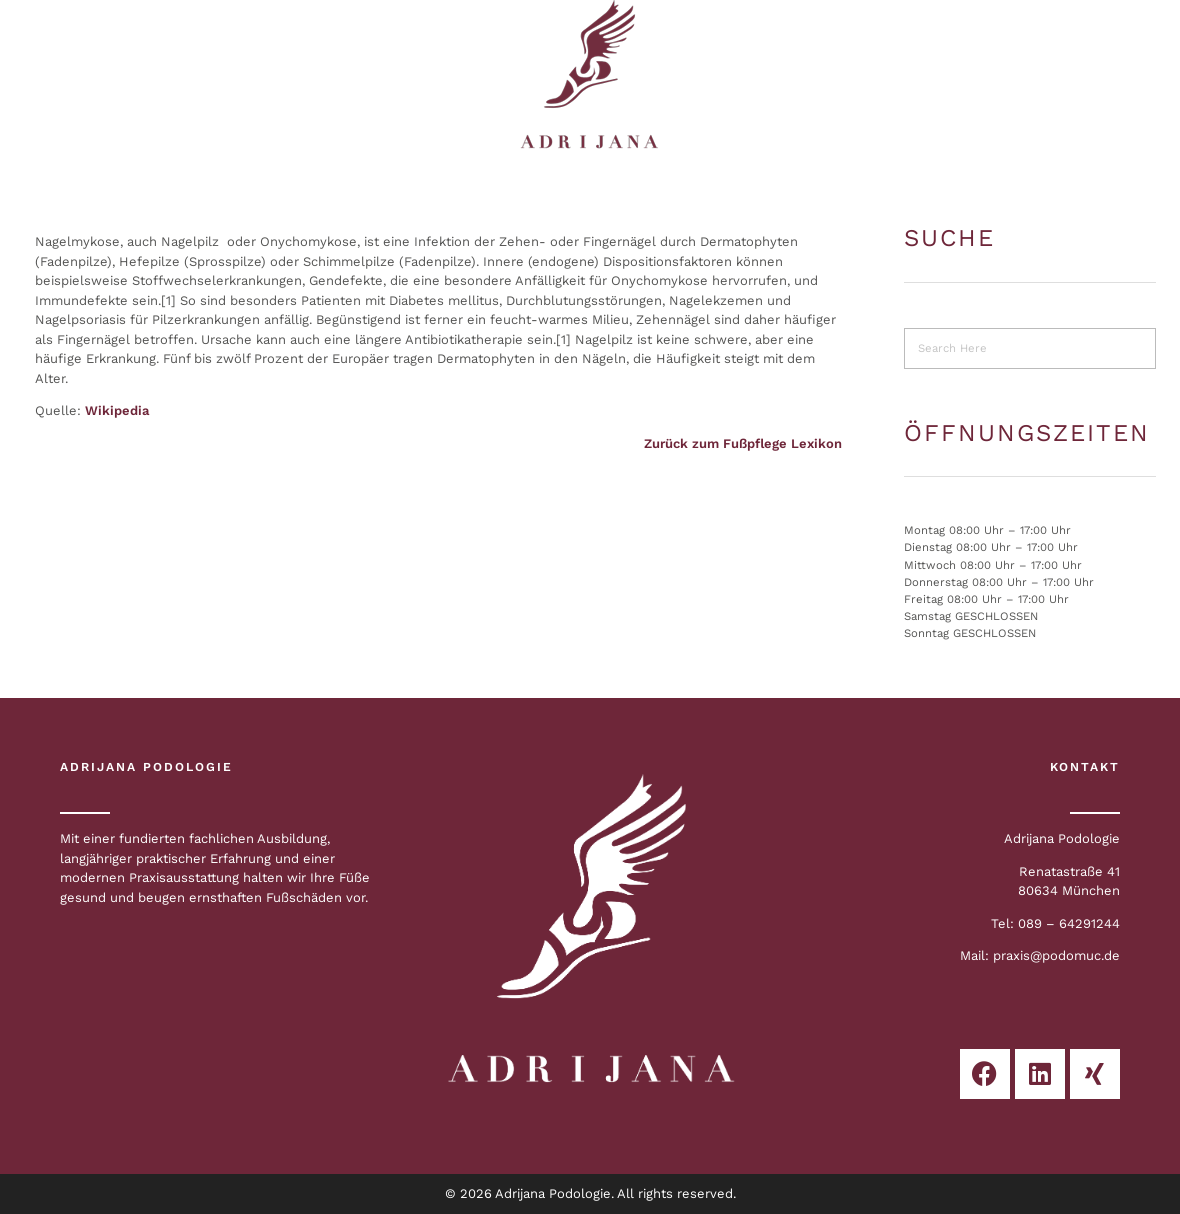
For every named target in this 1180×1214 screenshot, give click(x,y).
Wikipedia (117, 410)
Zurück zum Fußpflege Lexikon (743, 443)
